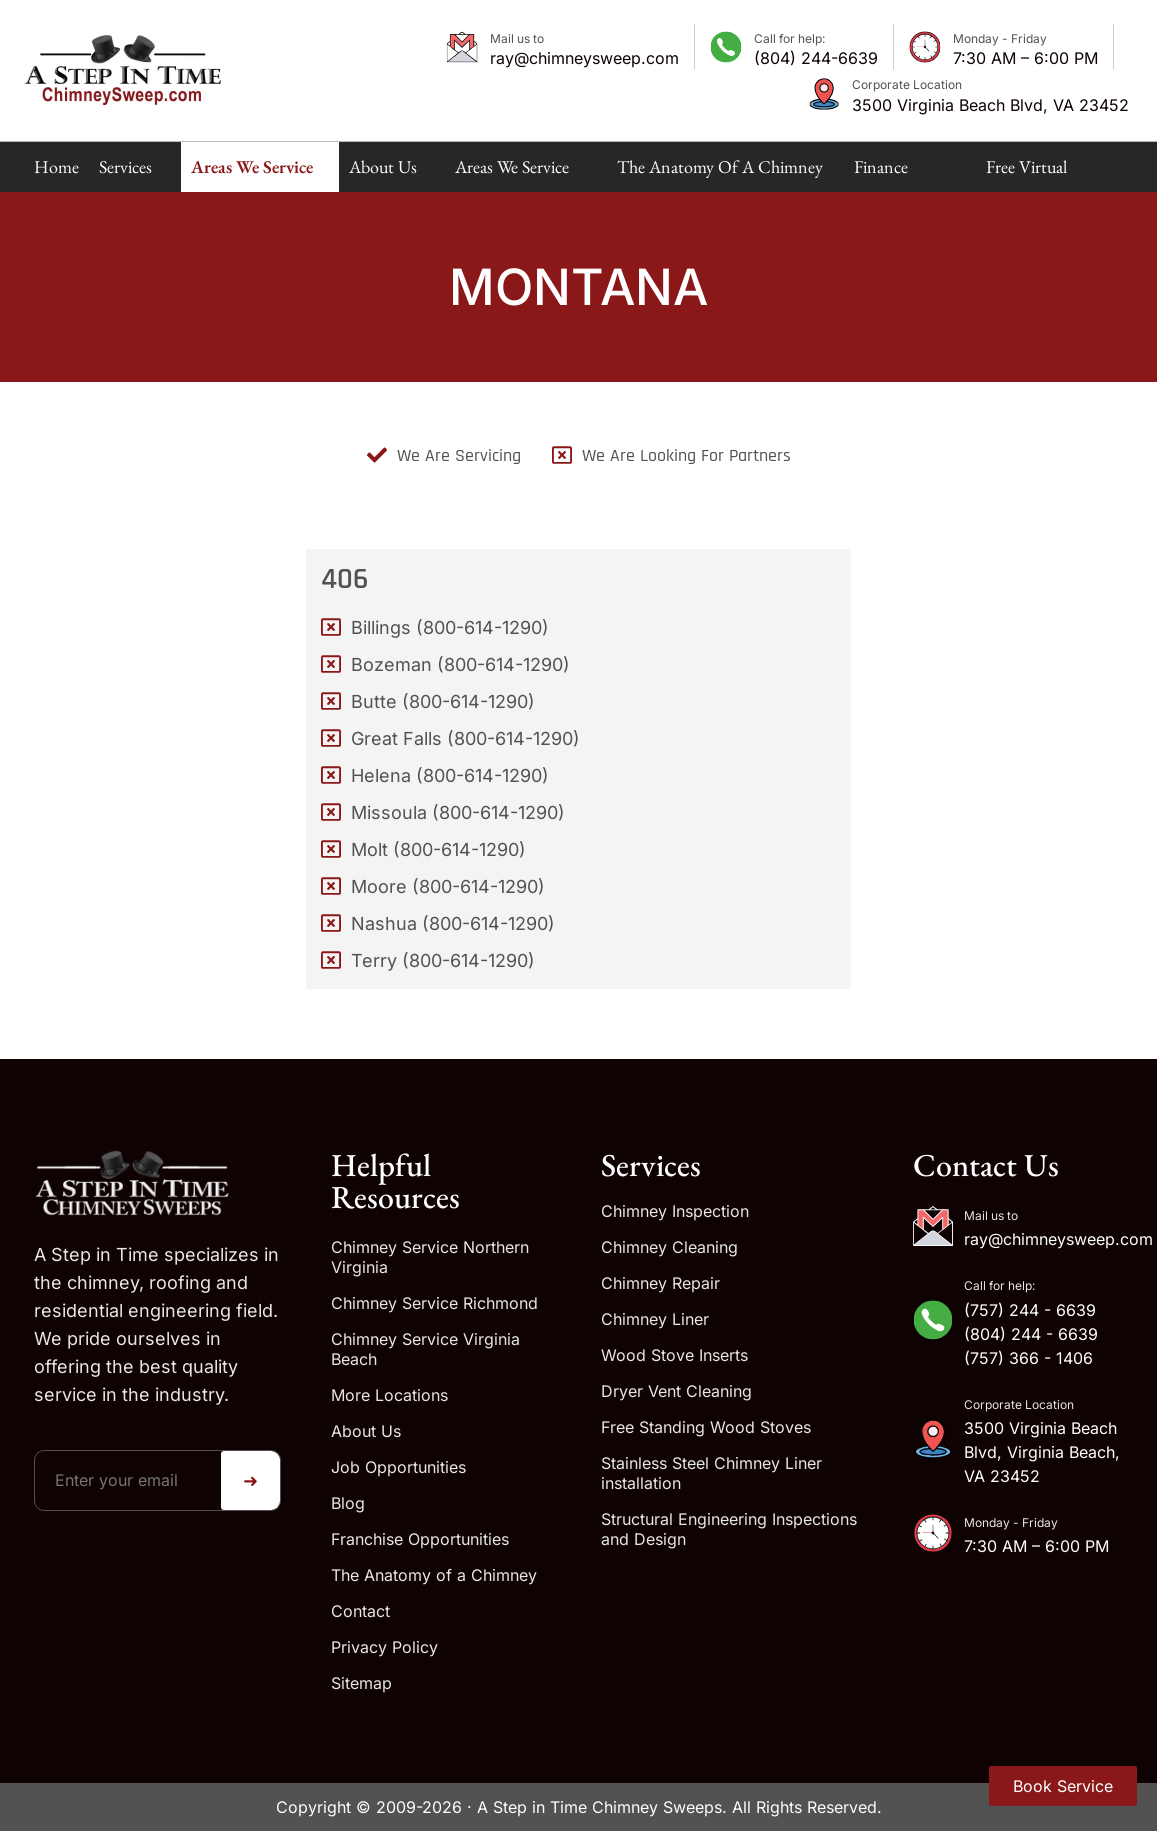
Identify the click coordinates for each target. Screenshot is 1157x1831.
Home (56, 166)
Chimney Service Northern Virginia (430, 1257)
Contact (360, 1611)
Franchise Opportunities (420, 1539)
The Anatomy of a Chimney (720, 173)
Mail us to (517, 38)
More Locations (389, 1395)
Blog (348, 1503)
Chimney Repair (660, 1283)
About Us (383, 173)
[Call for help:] (726, 47)
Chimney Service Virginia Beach (425, 1349)
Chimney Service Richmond (434, 1303)
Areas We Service (252, 173)
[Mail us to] (462, 47)
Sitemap (361, 1683)
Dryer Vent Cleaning (676, 1391)
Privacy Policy (384, 1647)
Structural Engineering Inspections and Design (729, 1529)
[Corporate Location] (824, 94)
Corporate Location (907, 84)
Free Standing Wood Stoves (706, 1427)
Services (125, 173)
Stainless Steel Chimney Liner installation (711, 1473)
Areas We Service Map (512, 173)
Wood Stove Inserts (674, 1355)
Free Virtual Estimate (1026, 173)
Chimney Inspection (675, 1211)
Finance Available (884, 173)
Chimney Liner (655, 1319)
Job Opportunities (398, 1467)
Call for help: (789, 38)
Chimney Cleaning (669, 1247)
